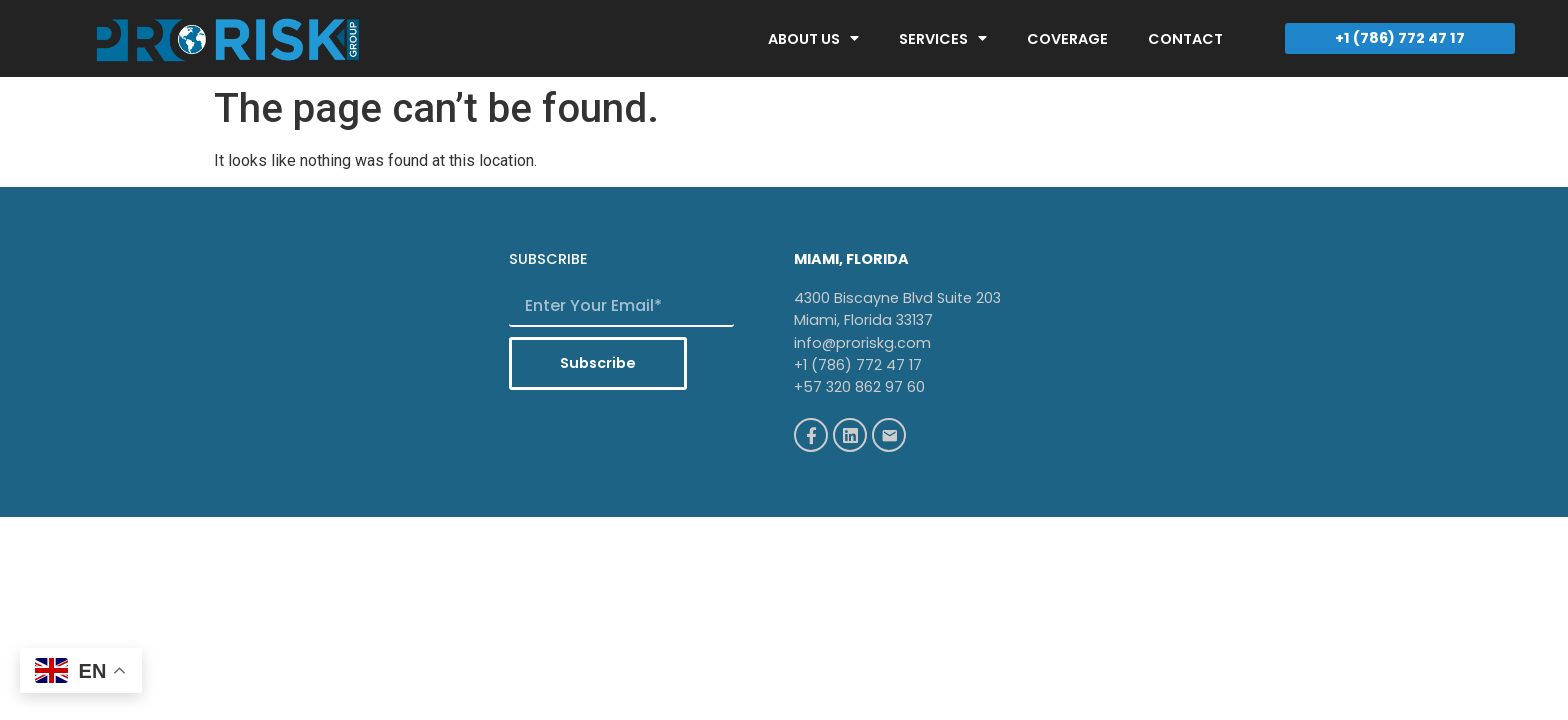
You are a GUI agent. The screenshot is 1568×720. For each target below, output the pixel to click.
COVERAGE (1067, 39)
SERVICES (943, 38)
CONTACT (1185, 39)
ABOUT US (813, 38)
